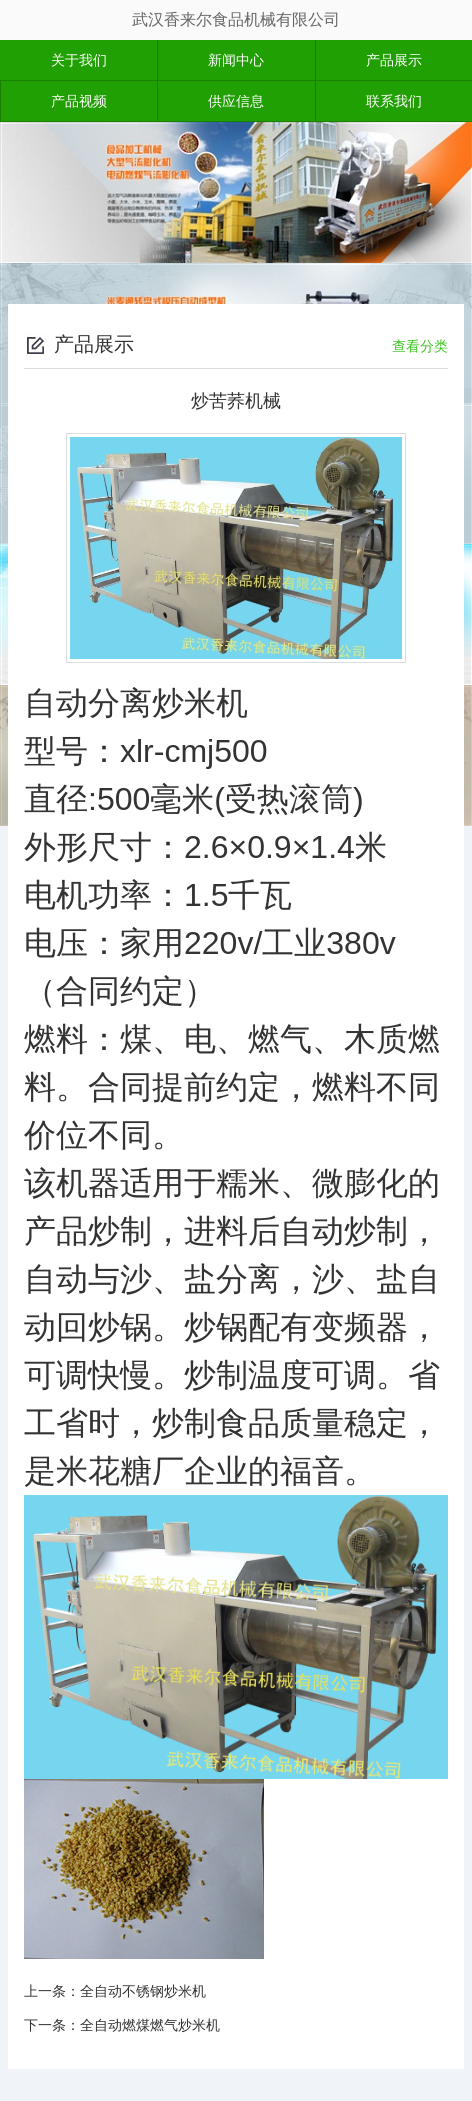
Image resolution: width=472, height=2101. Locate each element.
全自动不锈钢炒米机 (143, 1991)
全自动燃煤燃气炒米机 (150, 2025)
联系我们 (394, 101)
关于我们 (79, 60)
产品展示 (394, 60)
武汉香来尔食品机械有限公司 (236, 19)
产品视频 (79, 101)
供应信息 (236, 101)
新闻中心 (236, 60)
